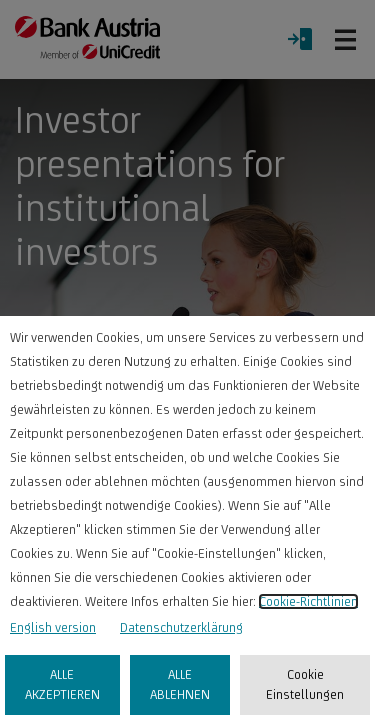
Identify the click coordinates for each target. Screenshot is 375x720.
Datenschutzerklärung (181, 627)
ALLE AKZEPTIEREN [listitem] (62, 684)
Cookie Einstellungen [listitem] (305, 684)
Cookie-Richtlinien (308, 601)
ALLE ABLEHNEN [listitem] (180, 684)
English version (53, 627)
